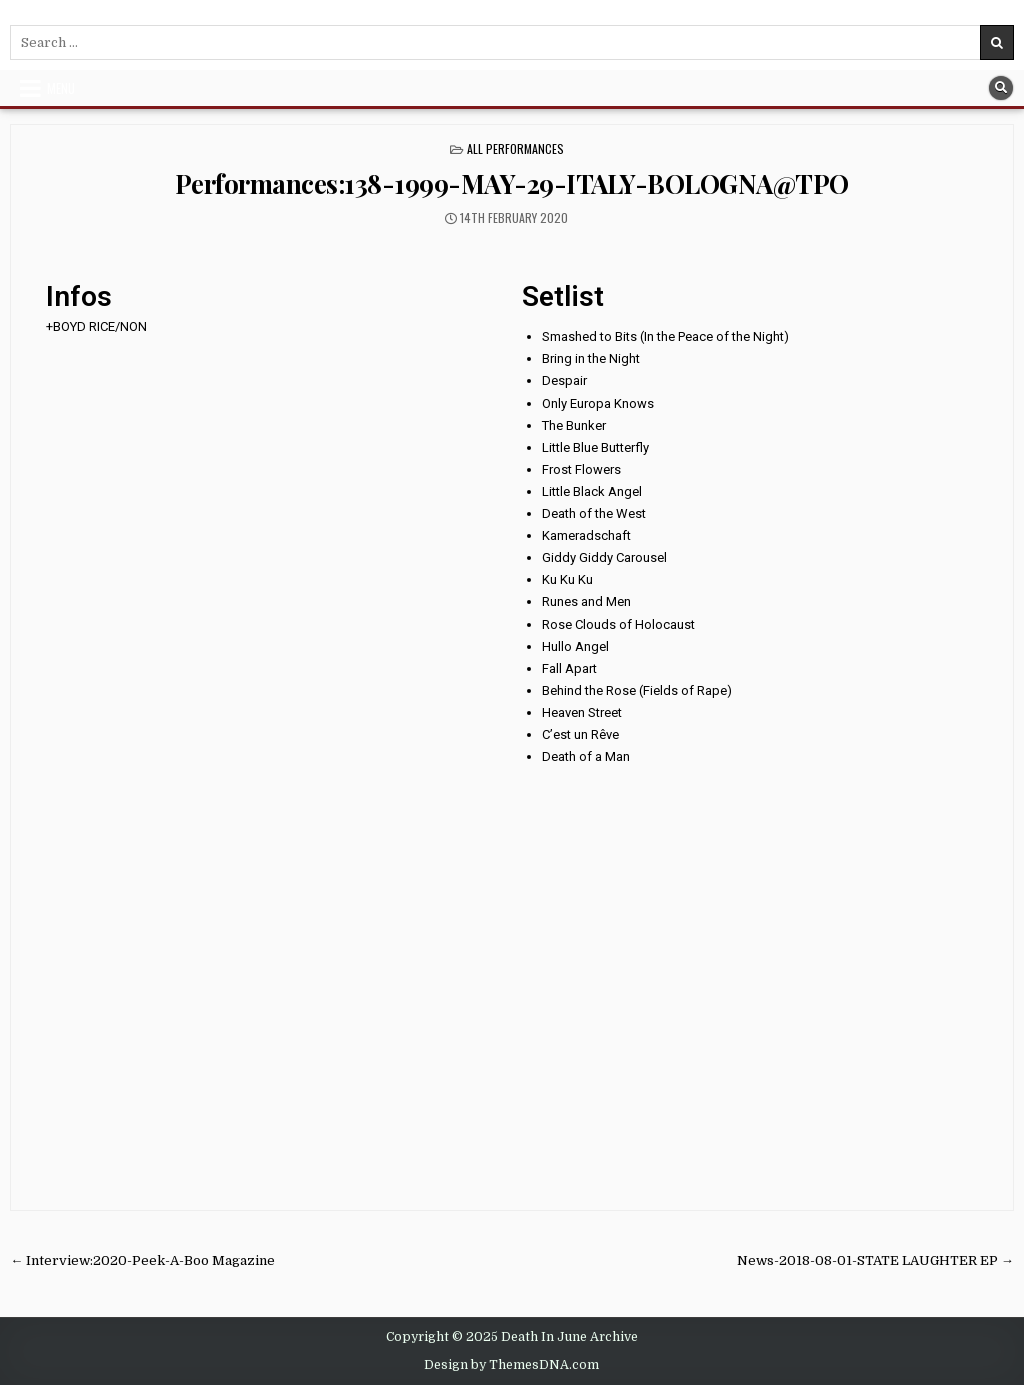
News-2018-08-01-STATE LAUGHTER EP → (875, 1260)
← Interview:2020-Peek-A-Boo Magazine (142, 1260)
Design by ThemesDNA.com (511, 1365)
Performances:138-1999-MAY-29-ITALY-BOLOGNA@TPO (512, 183)
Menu (61, 88)
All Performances (515, 148)
